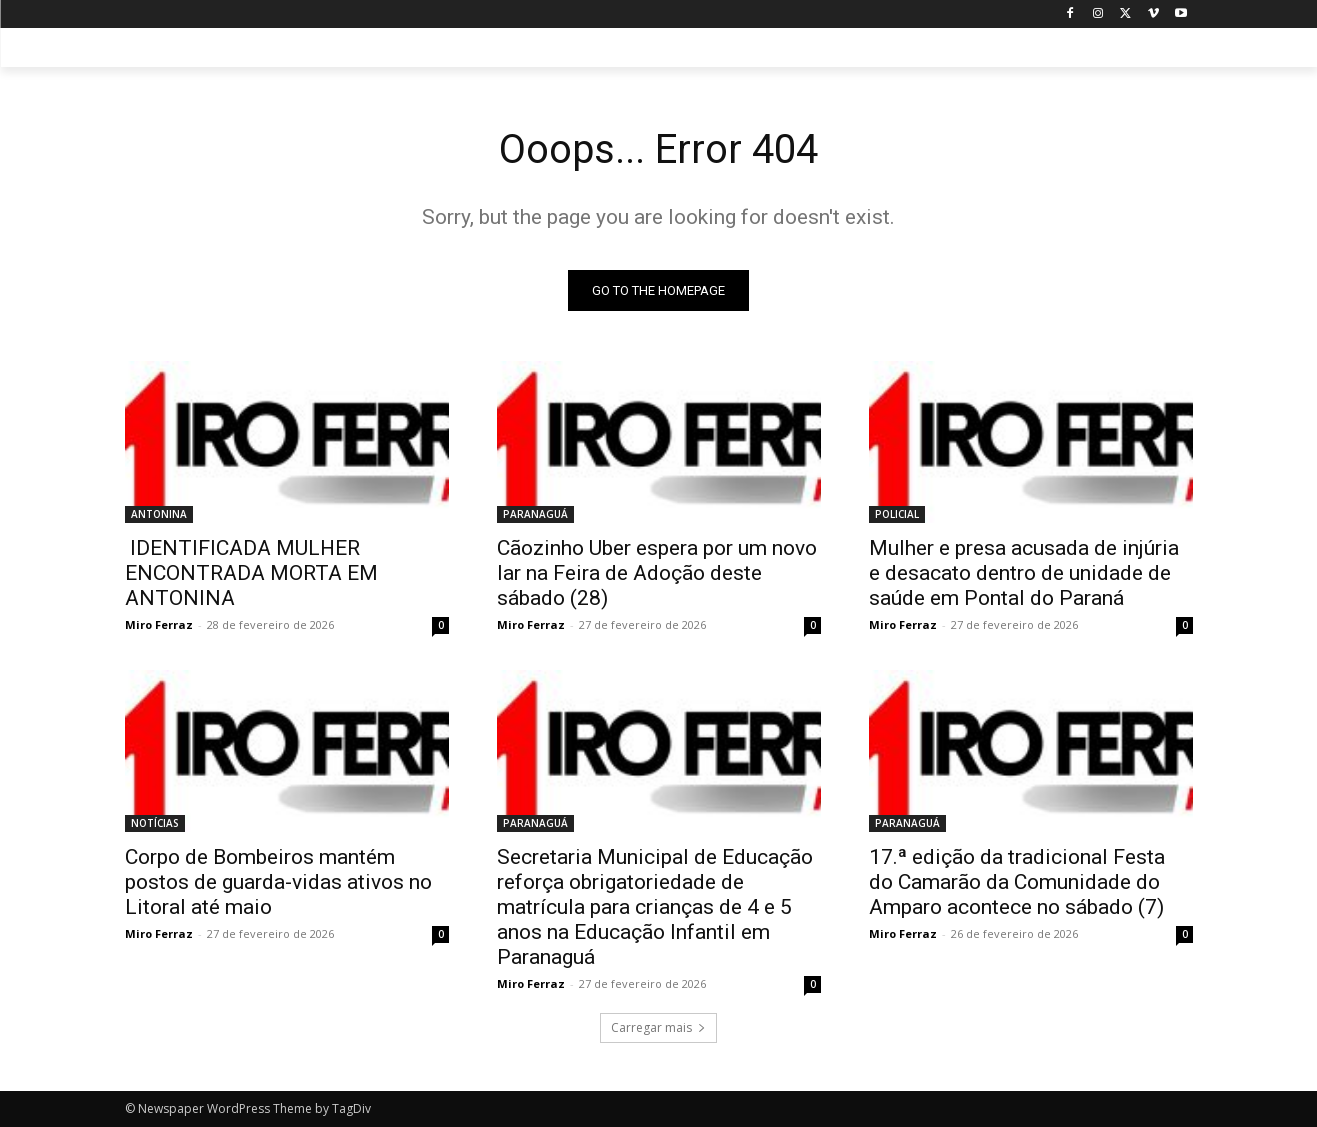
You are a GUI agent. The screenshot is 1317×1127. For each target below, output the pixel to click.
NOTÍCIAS (155, 823)
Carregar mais (658, 1027)
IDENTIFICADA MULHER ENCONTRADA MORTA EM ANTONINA (251, 573)
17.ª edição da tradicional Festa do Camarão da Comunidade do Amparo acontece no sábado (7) (1017, 882)
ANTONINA (159, 514)
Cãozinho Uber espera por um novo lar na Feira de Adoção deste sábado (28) (657, 573)
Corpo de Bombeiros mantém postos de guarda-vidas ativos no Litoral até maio (278, 882)
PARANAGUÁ (535, 514)
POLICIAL (897, 514)
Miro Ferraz (159, 624)
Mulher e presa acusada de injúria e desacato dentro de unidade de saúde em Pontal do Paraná (1024, 573)
